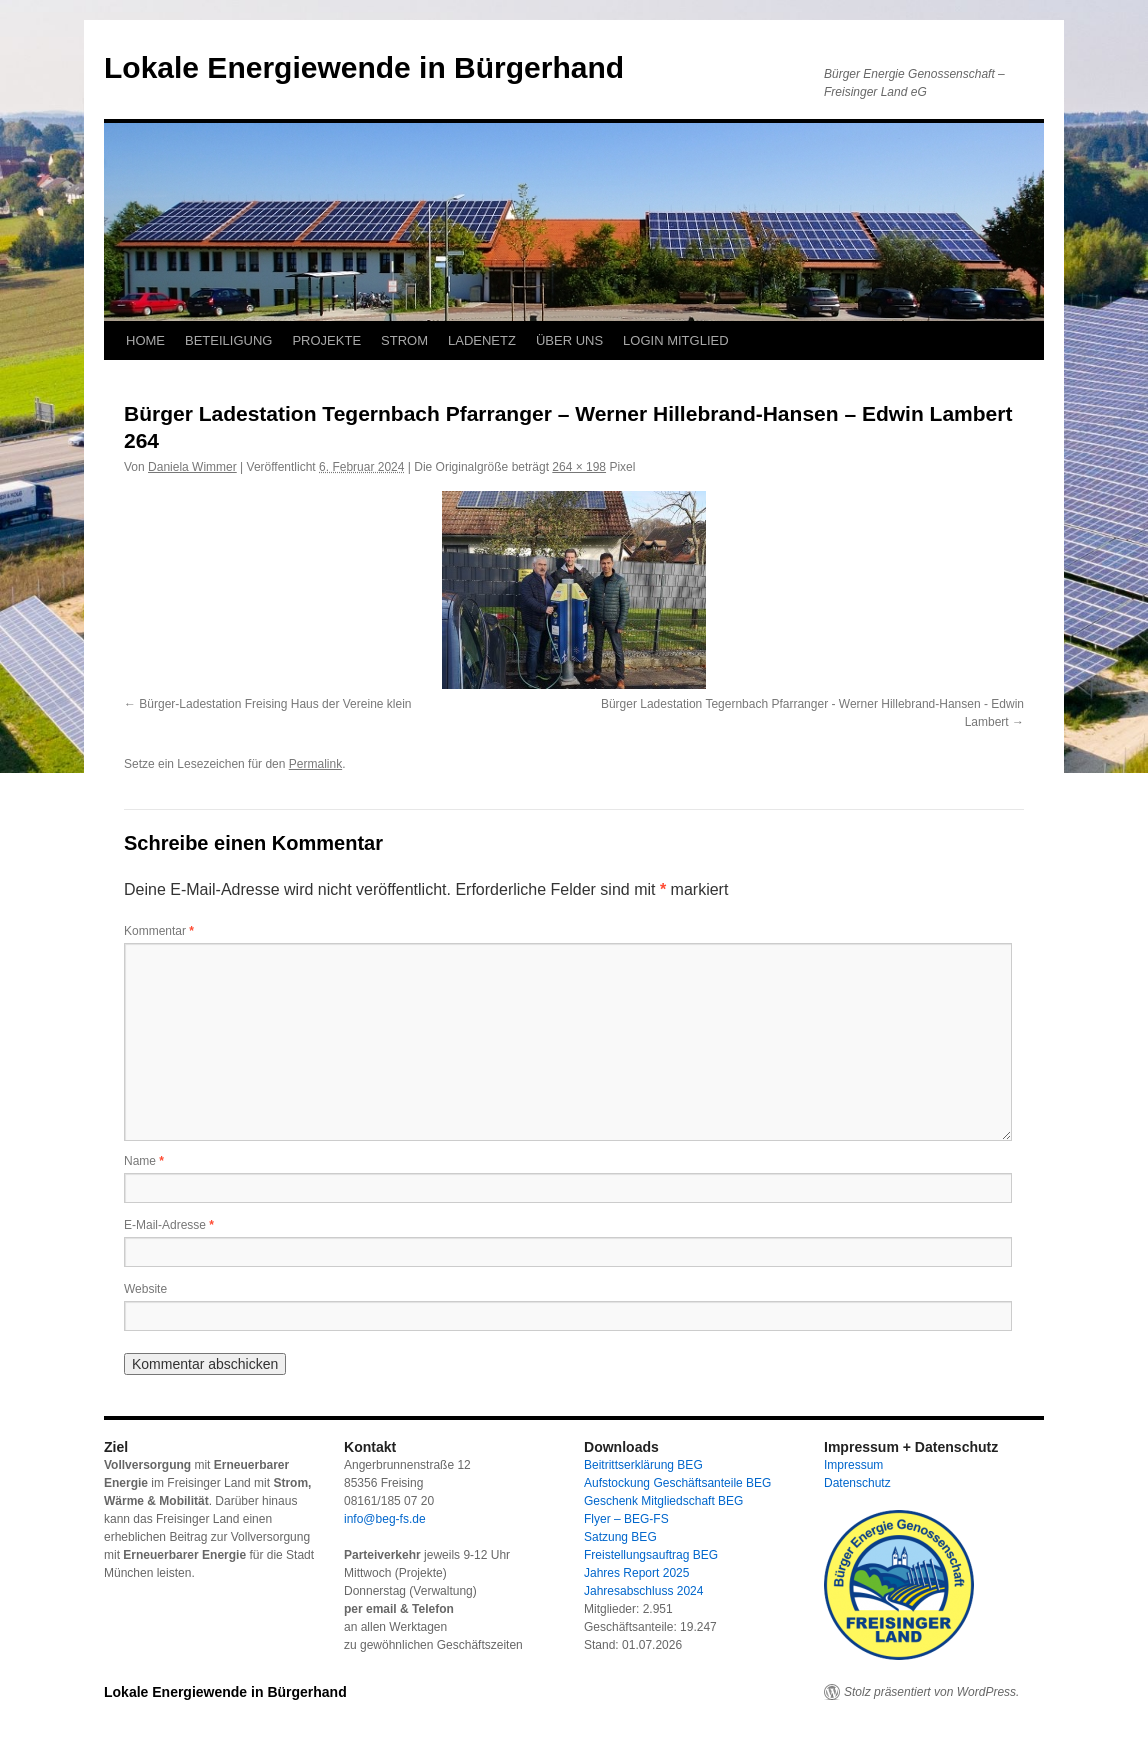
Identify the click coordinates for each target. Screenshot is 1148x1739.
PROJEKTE (326, 340)
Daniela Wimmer (192, 467)
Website (145, 1289)
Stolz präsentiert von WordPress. (931, 1692)
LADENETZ (482, 340)
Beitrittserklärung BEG (643, 1465)
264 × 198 (579, 467)
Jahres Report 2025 (636, 1573)
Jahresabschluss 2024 (643, 1591)
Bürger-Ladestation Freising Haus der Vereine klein (275, 704)
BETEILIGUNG (228, 340)
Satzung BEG (620, 1537)
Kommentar (159, 931)
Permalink (315, 764)
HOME (145, 340)
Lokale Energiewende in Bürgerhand (364, 67)
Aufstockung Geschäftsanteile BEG (677, 1483)
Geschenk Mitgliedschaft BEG (663, 1501)
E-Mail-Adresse (169, 1225)
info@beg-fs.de (385, 1519)
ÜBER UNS (569, 340)
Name (144, 1161)
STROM (404, 340)
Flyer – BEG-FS (626, 1519)
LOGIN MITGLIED (675, 340)
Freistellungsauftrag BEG (651, 1555)
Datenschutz (857, 1483)
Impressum (853, 1465)
